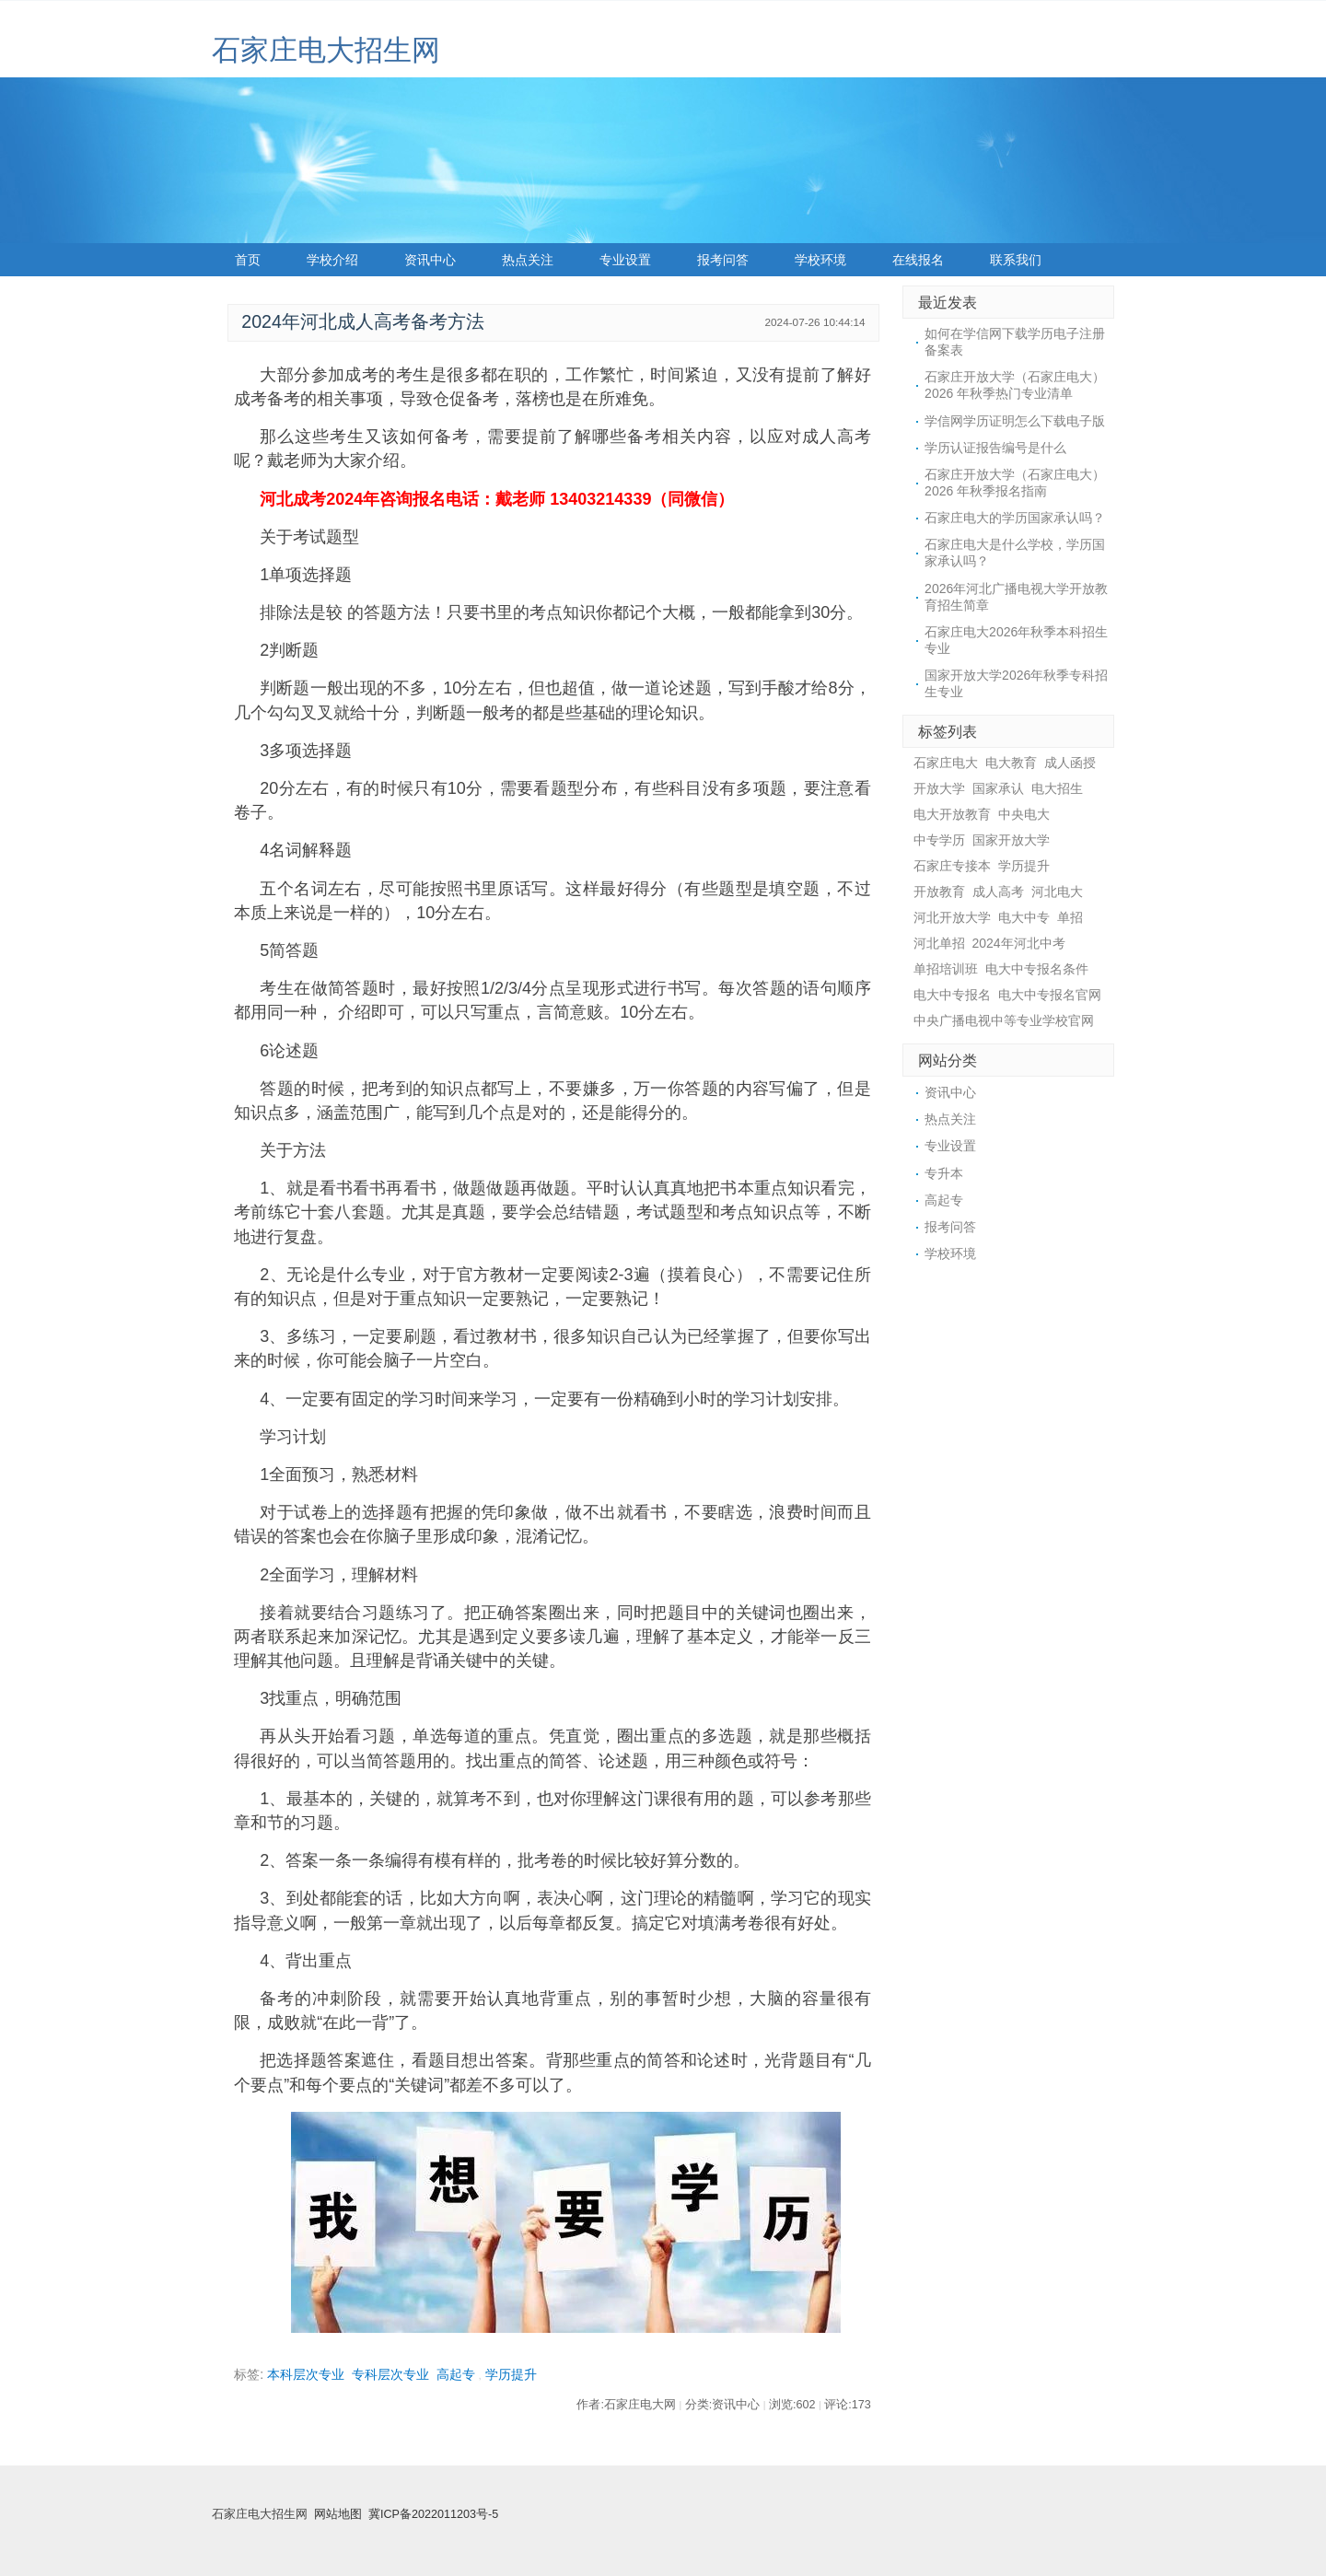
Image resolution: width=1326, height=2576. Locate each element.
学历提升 (511, 2374)
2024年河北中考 (1018, 943)
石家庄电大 (945, 762)
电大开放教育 (952, 814)
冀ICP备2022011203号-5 (433, 2514)
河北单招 (939, 943)
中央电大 (1024, 814)
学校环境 (820, 259)
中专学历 (939, 840)
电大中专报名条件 (1036, 969)
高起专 (455, 2374)
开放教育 (939, 891)
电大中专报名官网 (1049, 994)
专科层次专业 (390, 2374)
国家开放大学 (1011, 840)
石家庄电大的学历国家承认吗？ (1015, 517)
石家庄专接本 (952, 865)
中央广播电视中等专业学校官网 (1003, 1020)
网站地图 (338, 2514)
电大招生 (1057, 788)
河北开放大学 (952, 917)
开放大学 (939, 788)
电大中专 (1024, 917)
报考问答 (723, 259)
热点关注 (527, 259)
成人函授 (1070, 762)
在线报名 (918, 259)
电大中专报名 (952, 994)
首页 (248, 259)
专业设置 (625, 259)
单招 (1070, 917)
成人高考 (998, 891)
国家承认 (998, 788)
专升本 (944, 1173)
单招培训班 (945, 969)
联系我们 (1015, 259)
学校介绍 (332, 259)
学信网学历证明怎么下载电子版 (1015, 421)
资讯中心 (430, 259)
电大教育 (1011, 762)
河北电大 (1057, 891)
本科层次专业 (305, 2374)
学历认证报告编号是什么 (995, 447)
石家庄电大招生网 (326, 50)
